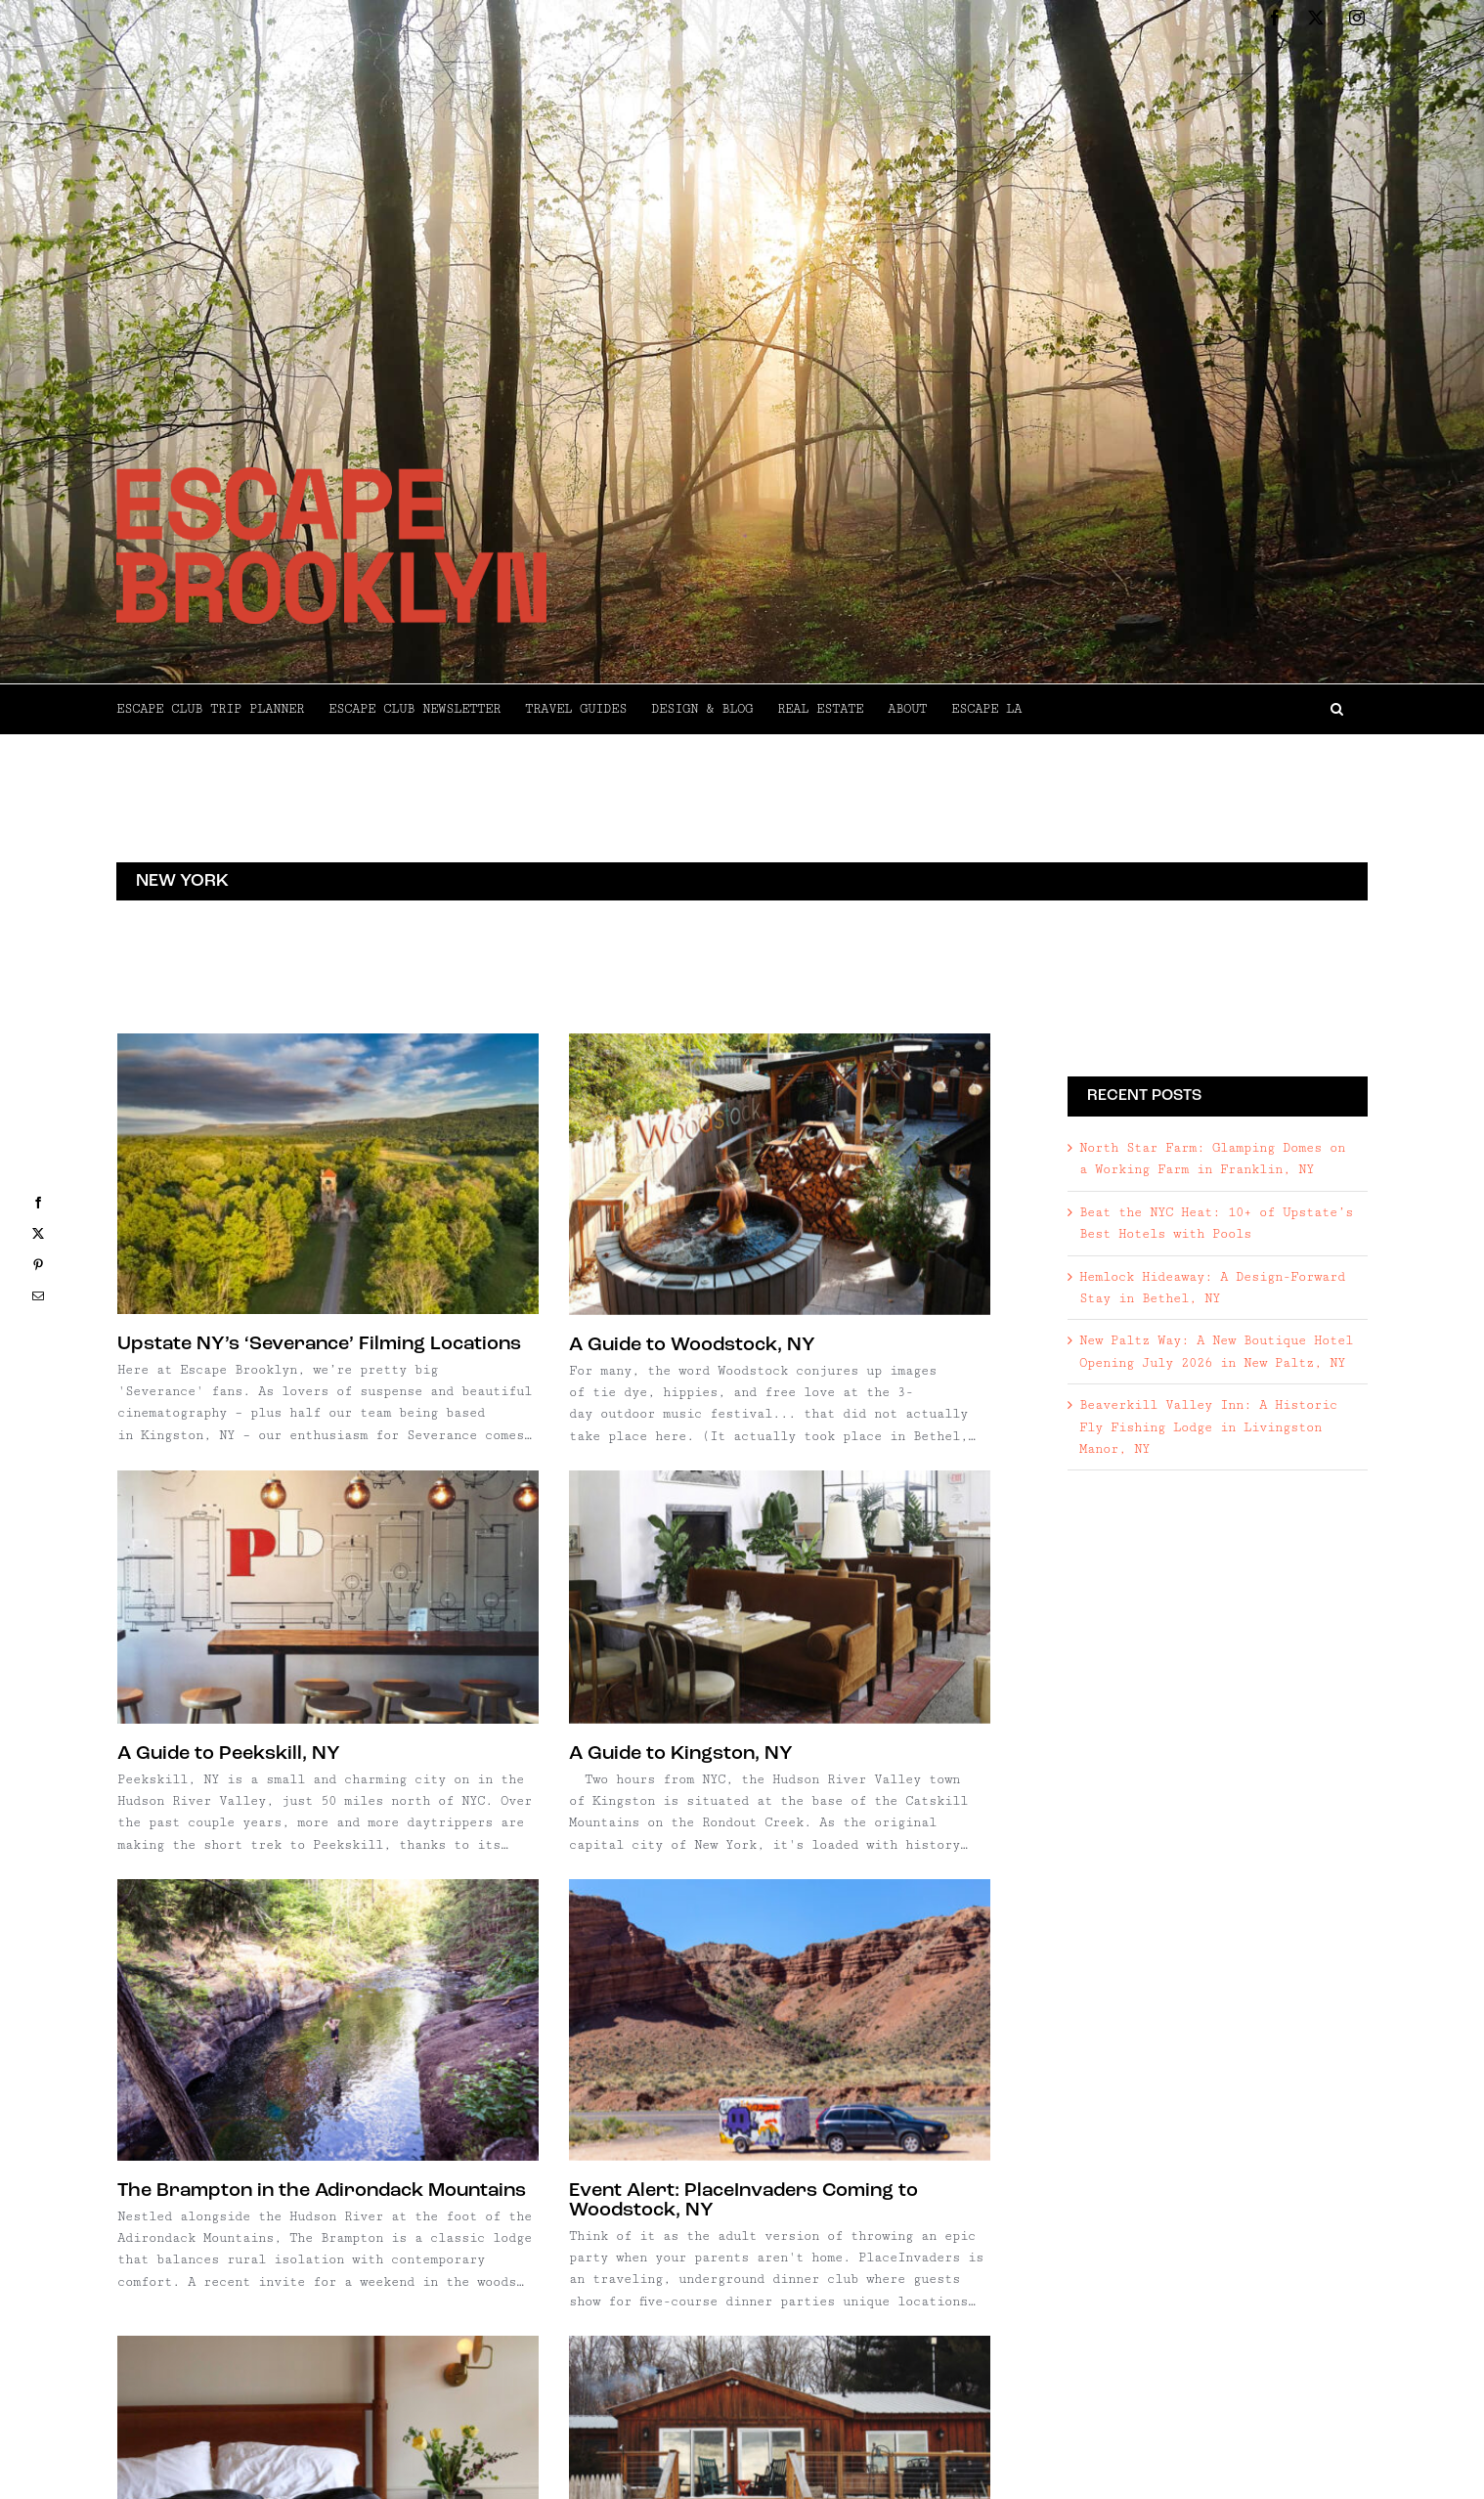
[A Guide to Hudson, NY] (328, 1927)
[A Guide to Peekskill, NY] (888, 1191)
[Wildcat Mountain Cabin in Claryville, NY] (640, 1927)
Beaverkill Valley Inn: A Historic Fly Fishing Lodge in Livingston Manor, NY (1208, 1427)
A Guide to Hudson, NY (222, 2098)
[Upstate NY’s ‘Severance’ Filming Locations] (328, 1173)
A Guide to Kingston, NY (261, 1678)
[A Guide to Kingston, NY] (360, 1520)
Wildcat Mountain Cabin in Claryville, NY (616, 2098)
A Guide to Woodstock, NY (552, 1345)
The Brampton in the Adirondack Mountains (601, 1734)
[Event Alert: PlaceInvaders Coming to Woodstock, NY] (920, 1564)
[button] (1194, 708)
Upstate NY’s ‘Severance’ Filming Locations (319, 1344)
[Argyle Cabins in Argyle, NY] (888, 1958)
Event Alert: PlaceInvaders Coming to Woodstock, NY (884, 1744)
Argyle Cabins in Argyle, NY (807, 2128)
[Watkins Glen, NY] (360, 2289)
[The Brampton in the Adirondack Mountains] (607, 1564)
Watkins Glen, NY (230, 2460)
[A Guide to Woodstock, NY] (640, 1174)
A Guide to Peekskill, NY (788, 1347)
